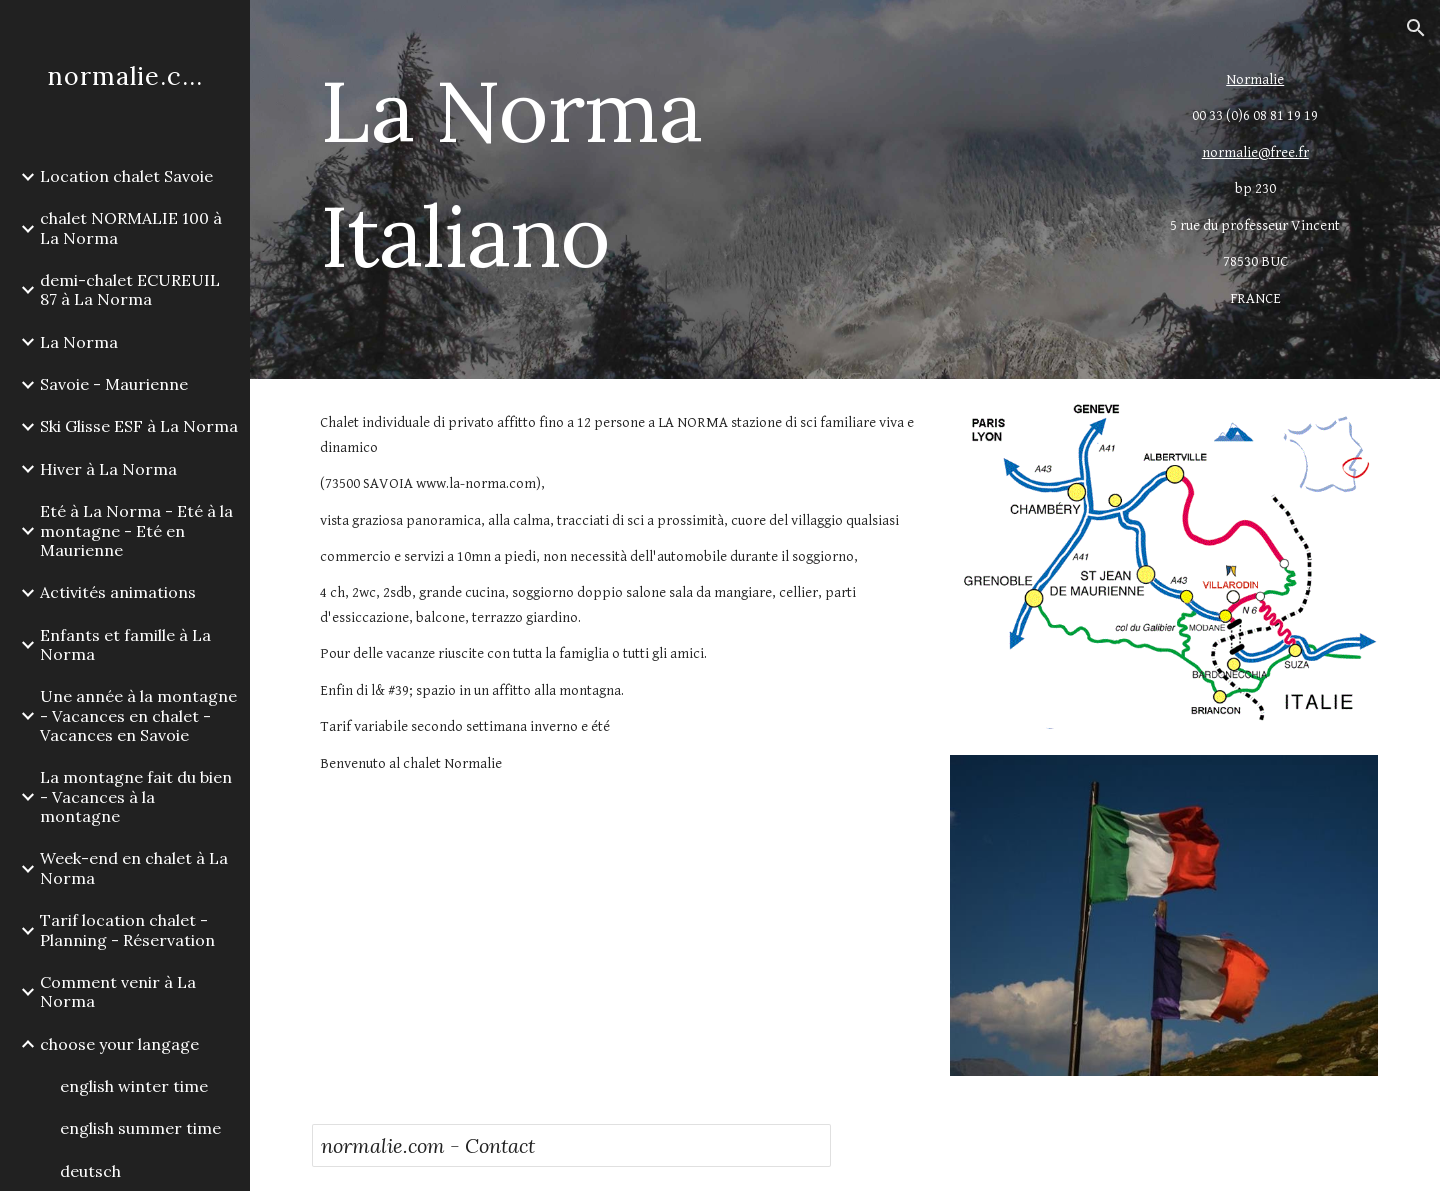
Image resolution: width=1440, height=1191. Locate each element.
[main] (663, 173)
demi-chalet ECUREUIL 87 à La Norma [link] (130, 289)
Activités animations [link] (118, 592)
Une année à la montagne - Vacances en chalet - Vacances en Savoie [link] (138, 715)
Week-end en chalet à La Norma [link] (134, 867)
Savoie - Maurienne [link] (114, 384)
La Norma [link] (79, 342)
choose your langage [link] (119, 1044)
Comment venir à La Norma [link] (118, 991)
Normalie (1255, 79)
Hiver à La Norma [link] (108, 469)
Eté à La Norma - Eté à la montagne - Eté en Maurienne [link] (136, 530)
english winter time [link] (134, 1086)
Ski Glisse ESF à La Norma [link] (139, 426)
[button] (1416, 28)
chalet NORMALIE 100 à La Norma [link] (131, 227)
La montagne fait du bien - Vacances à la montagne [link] (136, 796)
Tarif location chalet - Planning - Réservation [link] (127, 929)
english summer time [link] (140, 1128)
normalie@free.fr (1255, 152)
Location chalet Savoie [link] (126, 176)
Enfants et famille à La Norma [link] (125, 644)
